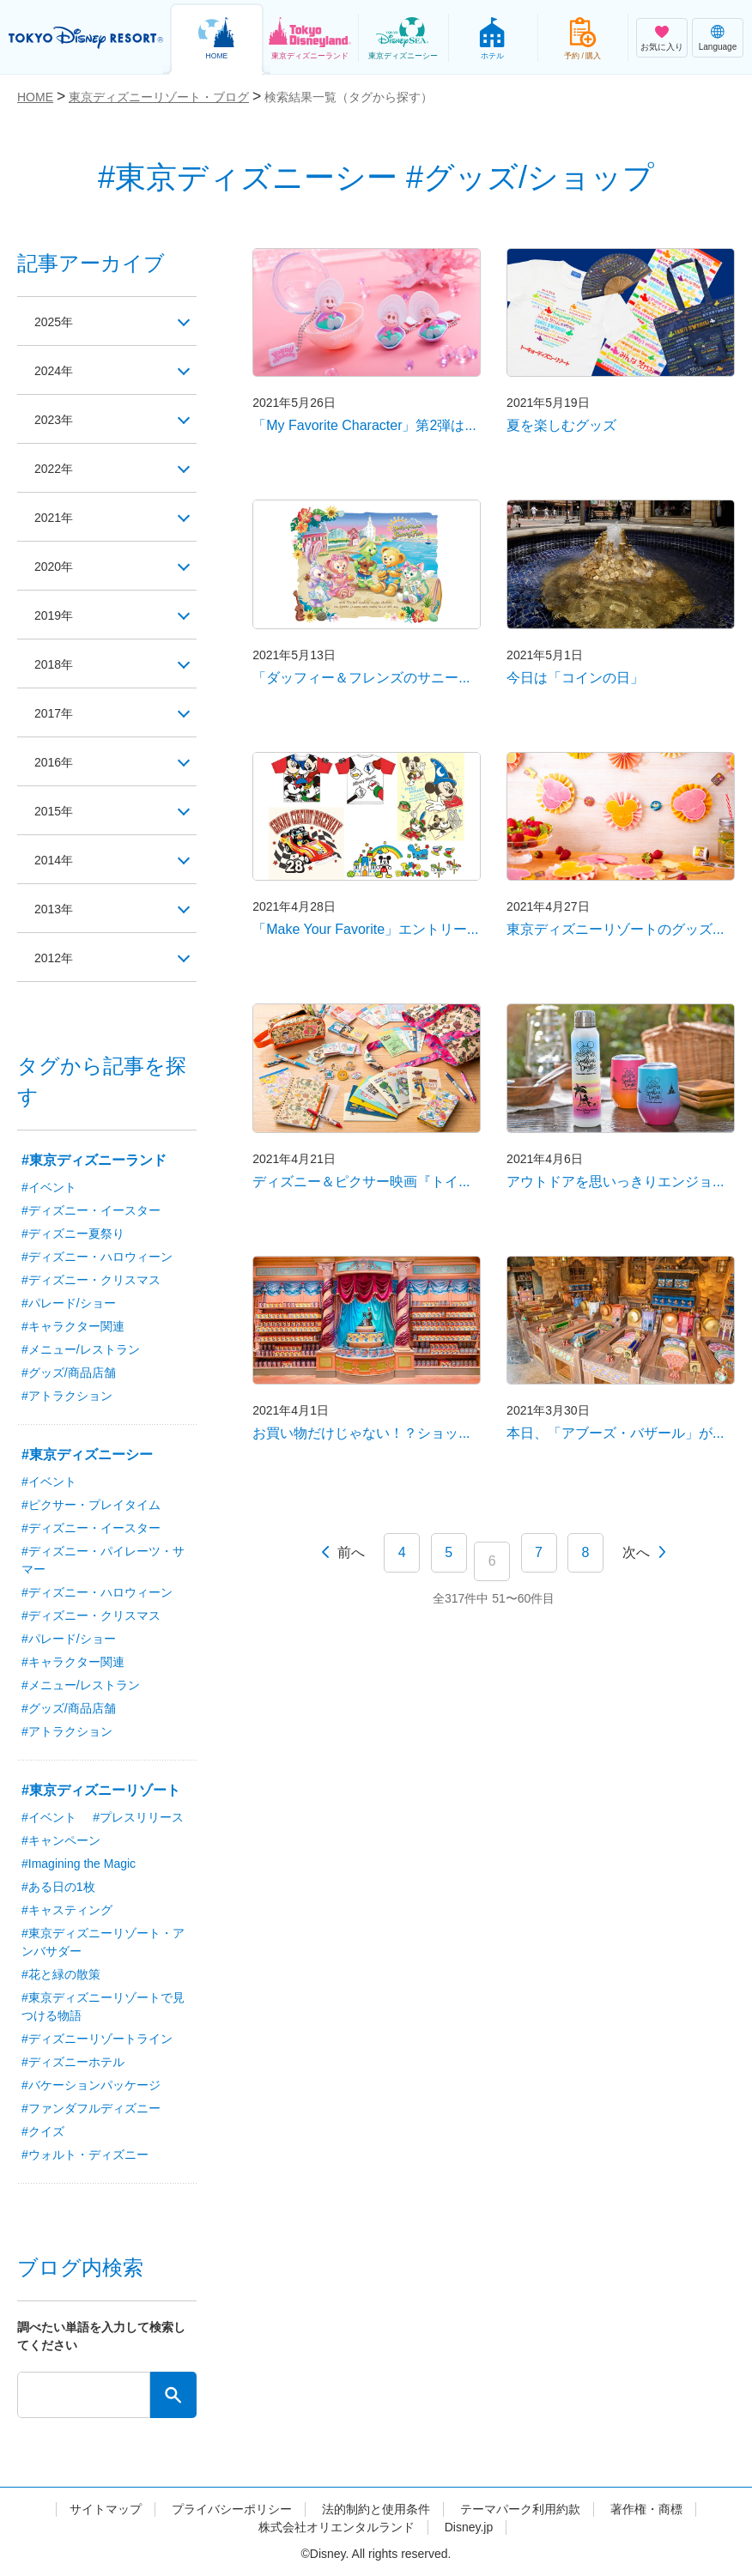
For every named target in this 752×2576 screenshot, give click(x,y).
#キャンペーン (60, 1840)
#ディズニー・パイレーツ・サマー (103, 1560)
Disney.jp (469, 2527)
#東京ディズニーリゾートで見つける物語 (103, 2006)
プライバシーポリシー (232, 2509)
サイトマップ (106, 2509)
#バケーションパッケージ (91, 2085)
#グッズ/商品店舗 (68, 1372)
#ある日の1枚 (58, 1887)
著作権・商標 (646, 2509)
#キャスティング (66, 1910)
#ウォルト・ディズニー (85, 2154)
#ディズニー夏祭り (72, 1233)
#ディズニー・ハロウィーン (97, 1257)
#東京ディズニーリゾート (100, 1790)
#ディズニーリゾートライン (97, 2039)
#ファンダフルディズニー (91, 2108)
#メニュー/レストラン (80, 1349)
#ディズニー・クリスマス (91, 1280)
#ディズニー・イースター (91, 1210)
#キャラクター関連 (72, 1326)
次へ (636, 1552)
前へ (351, 1552)
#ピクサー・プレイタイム (91, 1505)
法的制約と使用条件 (376, 2509)
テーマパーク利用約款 (520, 2509)
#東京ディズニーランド (94, 1160)
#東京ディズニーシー (87, 1454)
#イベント (48, 1187)
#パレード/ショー (68, 1303)
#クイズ (42, 2131)
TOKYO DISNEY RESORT (86, 37)
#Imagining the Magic (78, 1863)
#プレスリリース (138, 1817)
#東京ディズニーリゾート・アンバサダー (103, 1942)
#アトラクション (66, 1396)
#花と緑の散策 (60, 1974)
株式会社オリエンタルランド (336, 2527)
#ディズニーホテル (72, 2062)
